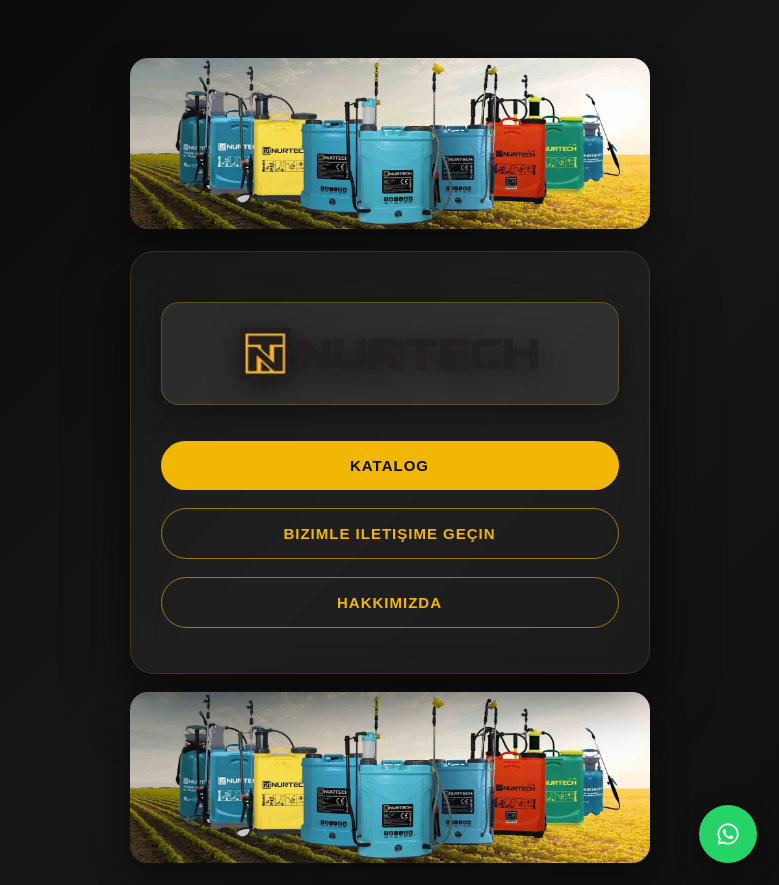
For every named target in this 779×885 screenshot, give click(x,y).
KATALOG (389, 465)
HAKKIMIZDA (389, 602)
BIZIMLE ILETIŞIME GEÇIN (389, 533)
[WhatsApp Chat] (728, 834)
